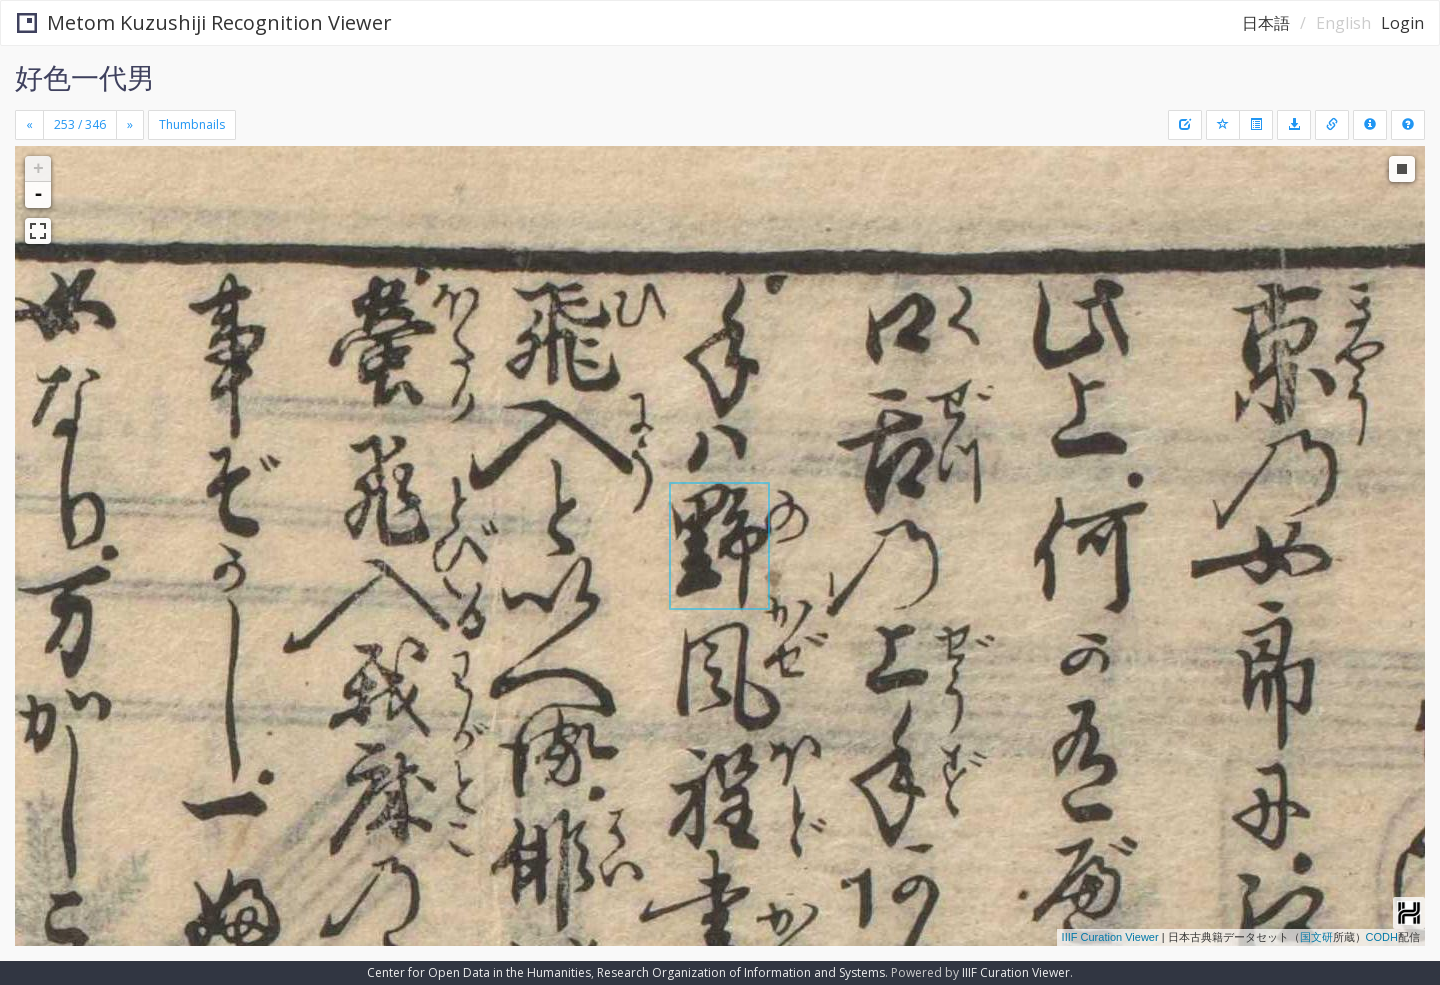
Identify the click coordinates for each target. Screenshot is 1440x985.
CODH (1382, 937)
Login (1402, 23)
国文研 (1316, 937)
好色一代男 (85, 77)
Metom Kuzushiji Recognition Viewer (204, 22)
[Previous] (29, 125)
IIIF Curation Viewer (1110, 937)
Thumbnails (192, 124)
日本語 (1266, 23)
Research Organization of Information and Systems (741, 972)
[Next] (130, 125)
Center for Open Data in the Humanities (479, 972)
